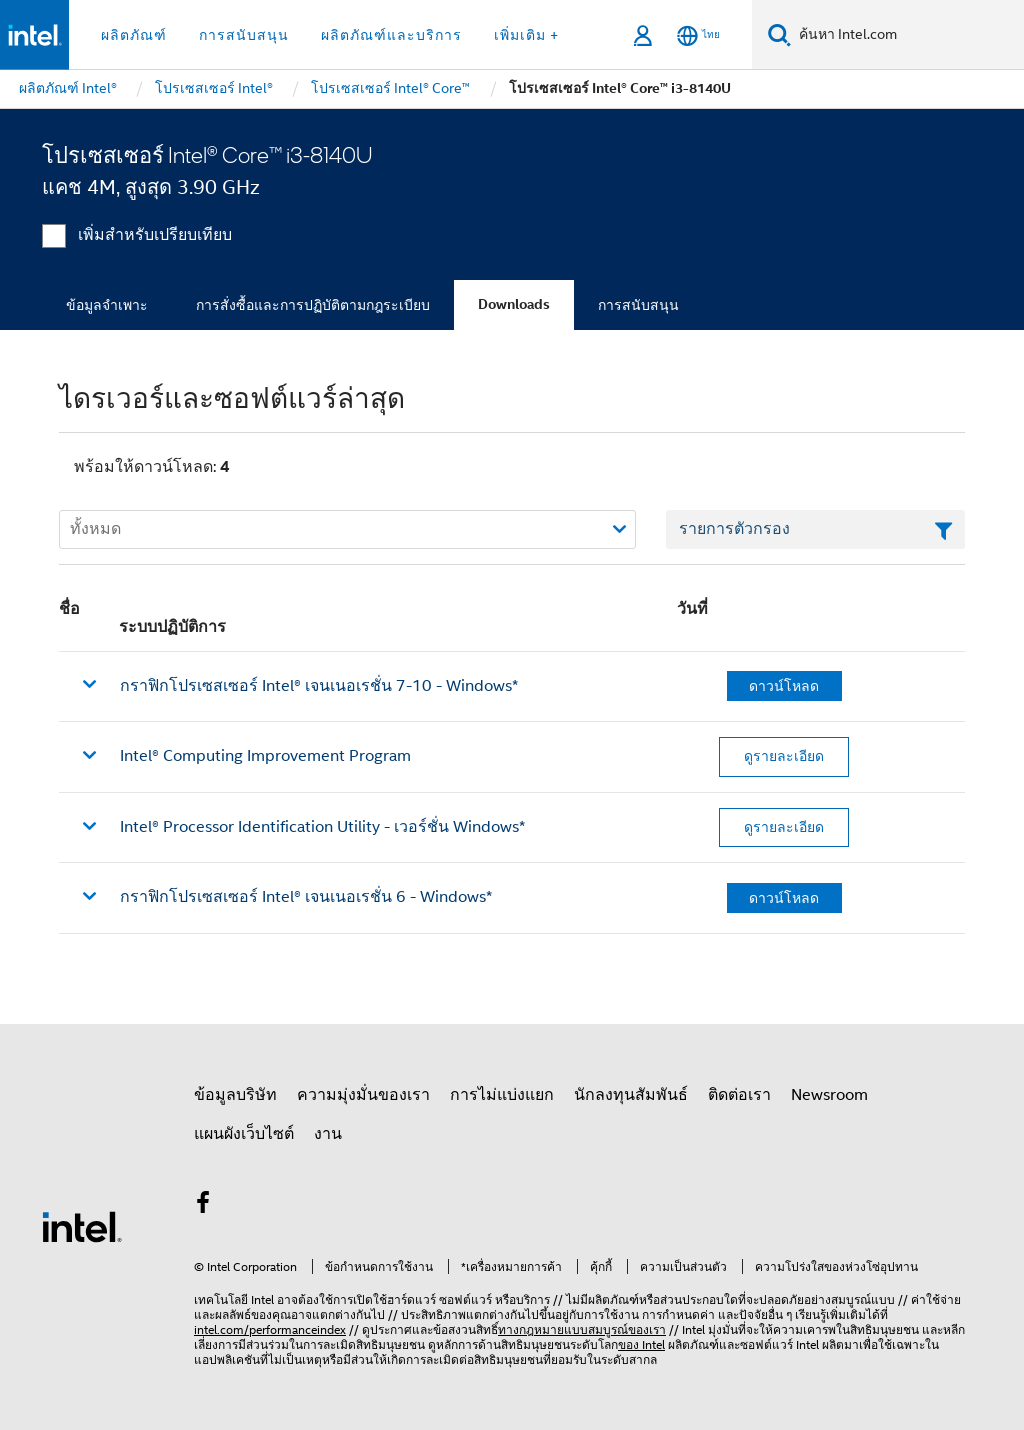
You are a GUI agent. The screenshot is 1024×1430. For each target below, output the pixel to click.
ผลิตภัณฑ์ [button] (134, 35)
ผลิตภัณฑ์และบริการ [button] (391, 35)
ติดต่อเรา (739, 1095)
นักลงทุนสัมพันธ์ (631, 1095)
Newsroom (829, 1095)
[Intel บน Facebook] (203, 1206)
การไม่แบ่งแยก (502, 1095)
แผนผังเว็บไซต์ (244, 1134)
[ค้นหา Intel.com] (907, 35)
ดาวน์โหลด (784, 686)
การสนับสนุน (638, 305)
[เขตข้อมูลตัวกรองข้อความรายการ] (815, 530)
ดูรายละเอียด (784, 756)
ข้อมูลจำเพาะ (107, 305)
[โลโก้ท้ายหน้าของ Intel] (82, 1226)
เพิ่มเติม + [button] (526, 35)
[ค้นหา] (779, 34)
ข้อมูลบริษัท (235, 1095)
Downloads (514, 304)
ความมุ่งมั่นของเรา (363, 1095)
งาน (328, 1134)
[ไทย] (698, 35)
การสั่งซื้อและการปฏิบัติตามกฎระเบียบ (313, 305)
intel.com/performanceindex (270, 1329)
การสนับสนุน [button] (244, 35)
